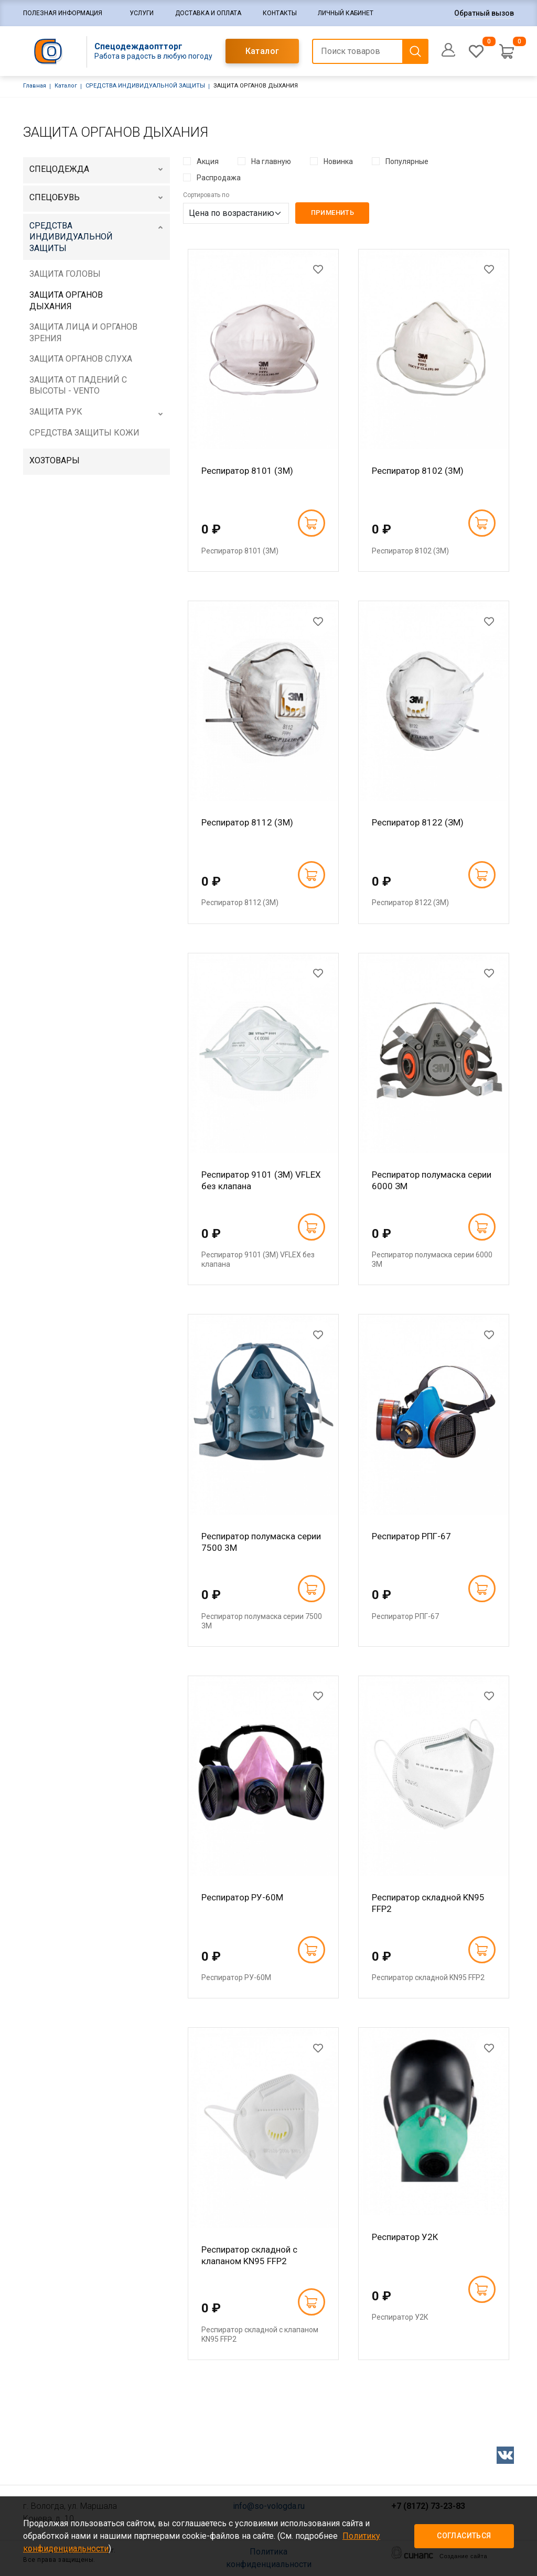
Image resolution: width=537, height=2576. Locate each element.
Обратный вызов (484, 13)
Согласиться (464, 2535)
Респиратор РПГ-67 (411, 1536)
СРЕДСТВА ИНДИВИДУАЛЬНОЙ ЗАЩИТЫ (145, 85)
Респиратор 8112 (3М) (247, 822)
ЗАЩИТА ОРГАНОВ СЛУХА (80, 359)
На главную (271, 161)
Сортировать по (206, 195)
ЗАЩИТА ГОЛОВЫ (65, 274)
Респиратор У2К (405, 2237)
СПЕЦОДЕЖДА (59, 169)
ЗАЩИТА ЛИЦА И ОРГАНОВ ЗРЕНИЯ (83, 332)
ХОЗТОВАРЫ (54, 460)
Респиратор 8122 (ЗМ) (418, 822)
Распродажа (219, 177)
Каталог (262, 51)
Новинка (338, 161)
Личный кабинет (345, 13)
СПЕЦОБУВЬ (54, 197)
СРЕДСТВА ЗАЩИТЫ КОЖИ (84, 433)
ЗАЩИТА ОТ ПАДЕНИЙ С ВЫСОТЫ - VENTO (78, 385)
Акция (208, 161)
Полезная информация (62, 13)
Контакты (280, 13)
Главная (34, 85)
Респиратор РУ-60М (242, 1897)
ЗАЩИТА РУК (55, 412)
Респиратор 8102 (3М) (418, 470)
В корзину (311, 523)
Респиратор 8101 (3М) (247, 470)
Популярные (406, 161)
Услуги (142, 13)
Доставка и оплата (208, 13)
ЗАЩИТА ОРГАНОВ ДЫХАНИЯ (66, 300)
